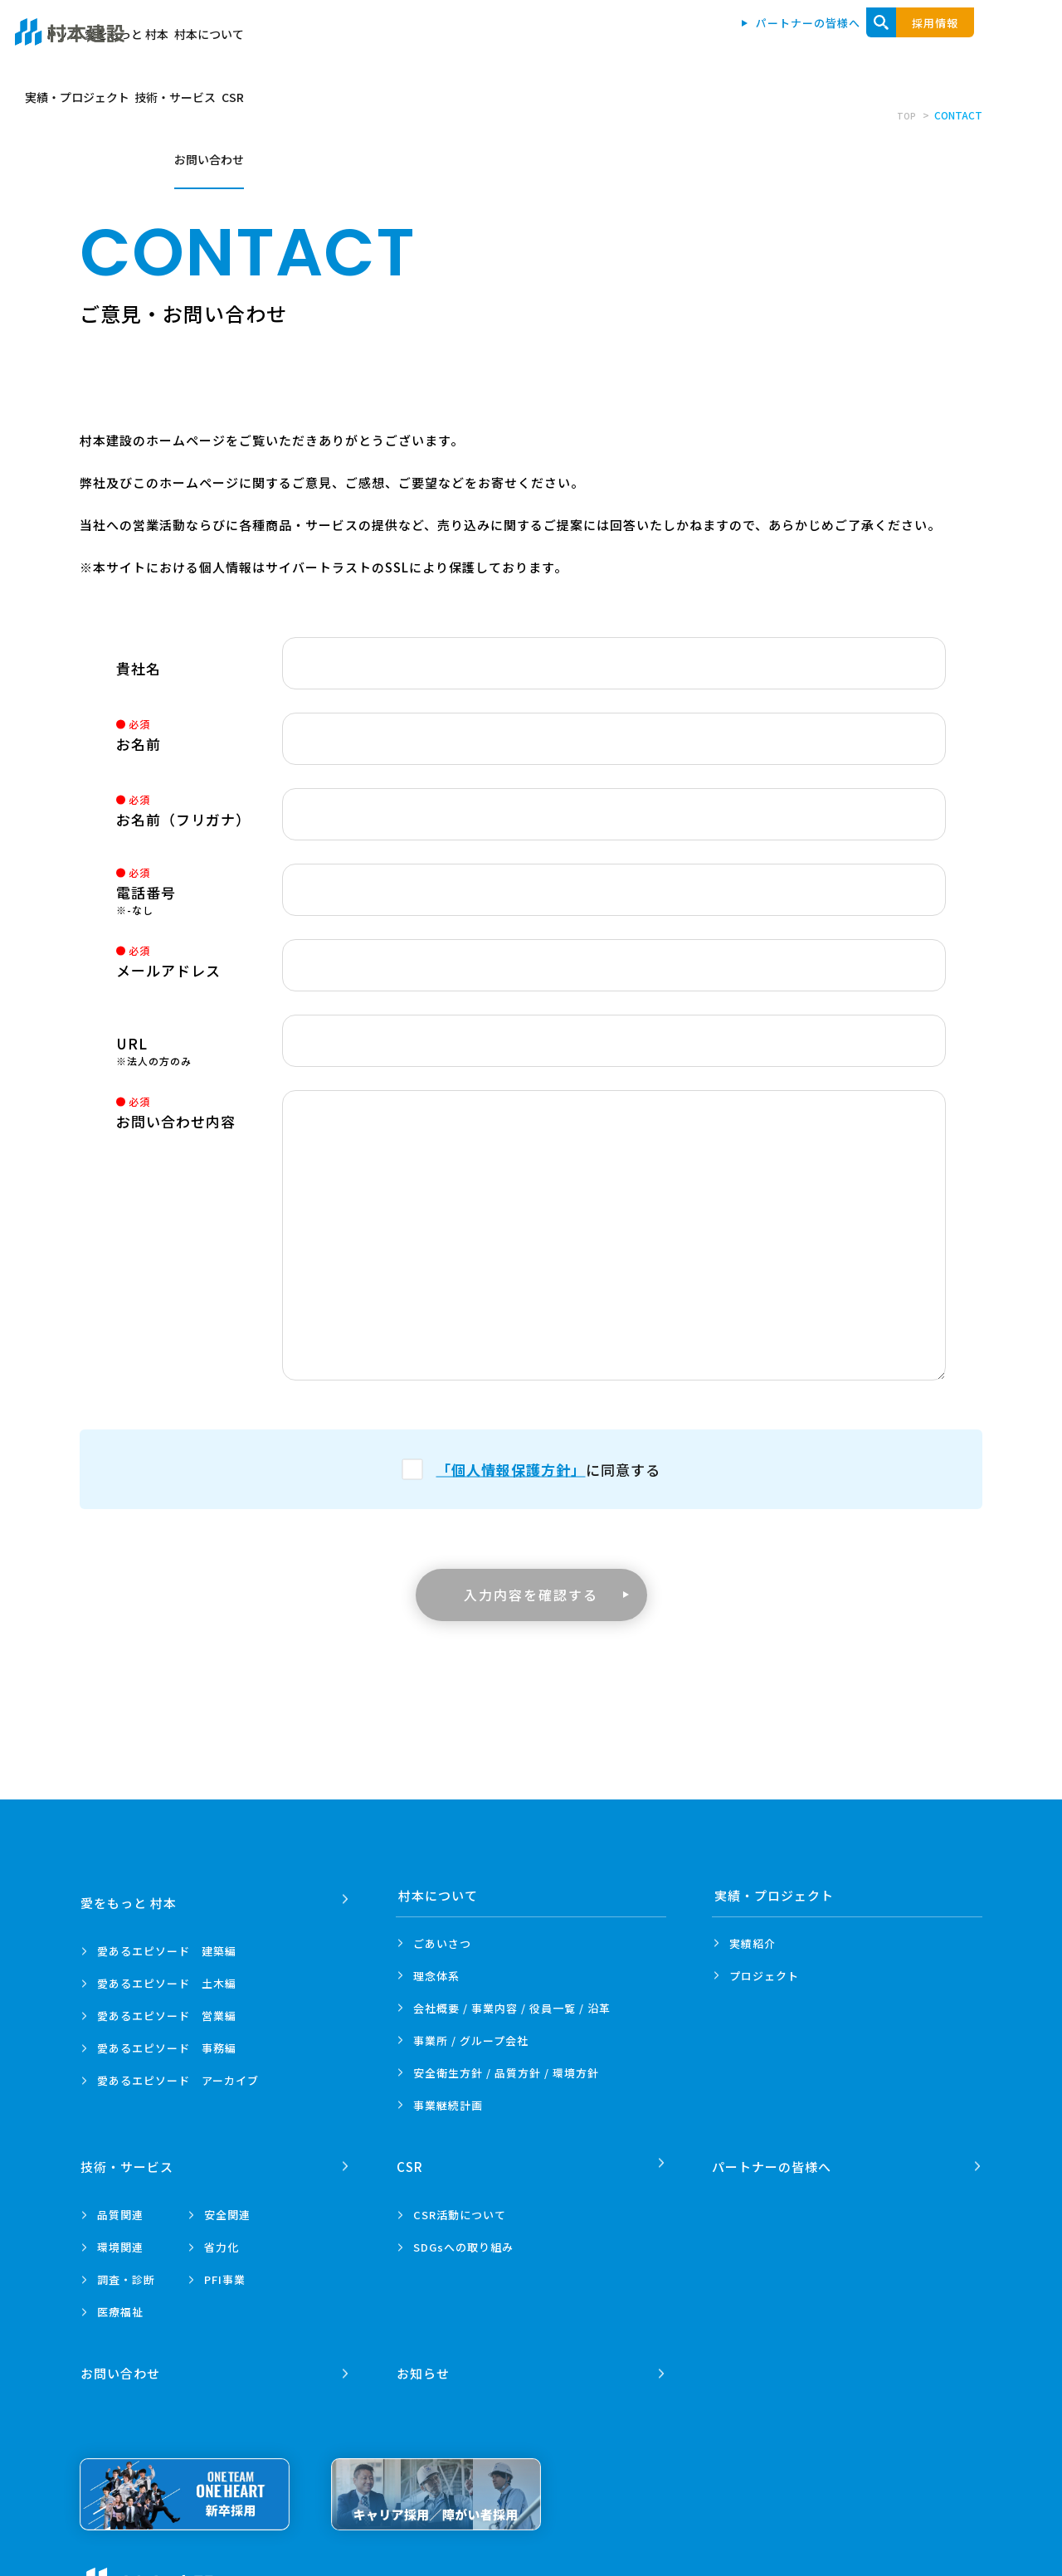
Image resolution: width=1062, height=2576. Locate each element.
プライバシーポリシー (294, 2568)
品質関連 (120, 2207)
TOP (905, 115)
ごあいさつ (442, 1943)
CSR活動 (459, 2207)
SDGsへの (463, 2239)
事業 (448, 2105)
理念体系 (436, 1976)
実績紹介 (752, 1943)
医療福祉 (120, 2304)
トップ (419, 43)
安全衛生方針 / (506, 2073)
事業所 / (471, 2040)
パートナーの (774, 2159)
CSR (900, 43)
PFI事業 (225, 2272)
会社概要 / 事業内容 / (512, 2008)
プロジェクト (764, 1976)
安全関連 (227, 2207)
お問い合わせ (968, 43)
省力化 (221, 2239)
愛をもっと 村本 (501, 43)
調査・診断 (126, 2272)
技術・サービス (825, 43)
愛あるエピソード (166, 1943)
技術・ (128, 2159)
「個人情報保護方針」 (511, 1468)
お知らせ (424, 2358)
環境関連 (120, 2239)
